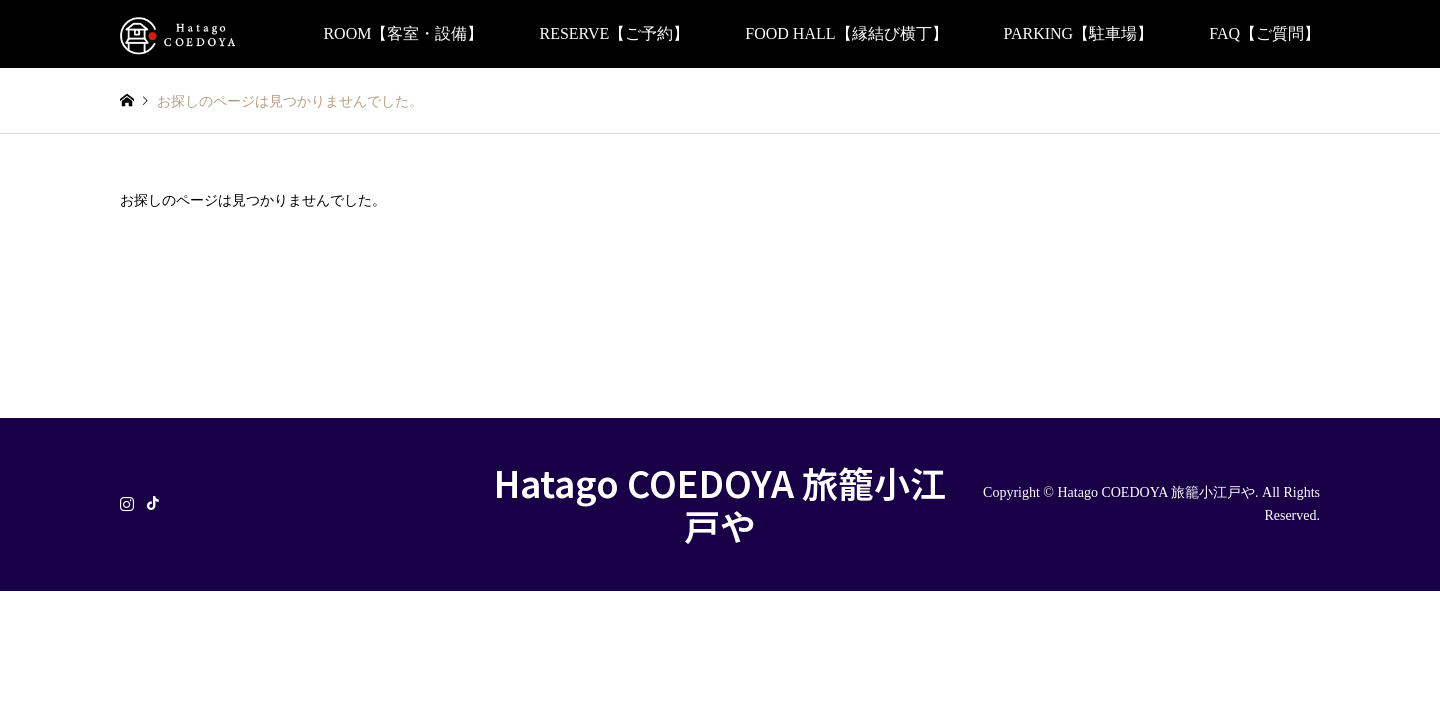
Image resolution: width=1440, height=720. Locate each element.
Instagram (127, 503)
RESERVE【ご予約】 (614, 33)
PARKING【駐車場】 (1079, 33)
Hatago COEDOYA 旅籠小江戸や (720, 503)
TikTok (153, 503)
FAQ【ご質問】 (1264, 33)
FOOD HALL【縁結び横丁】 (846, 33)
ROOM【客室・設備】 (403, 33)
